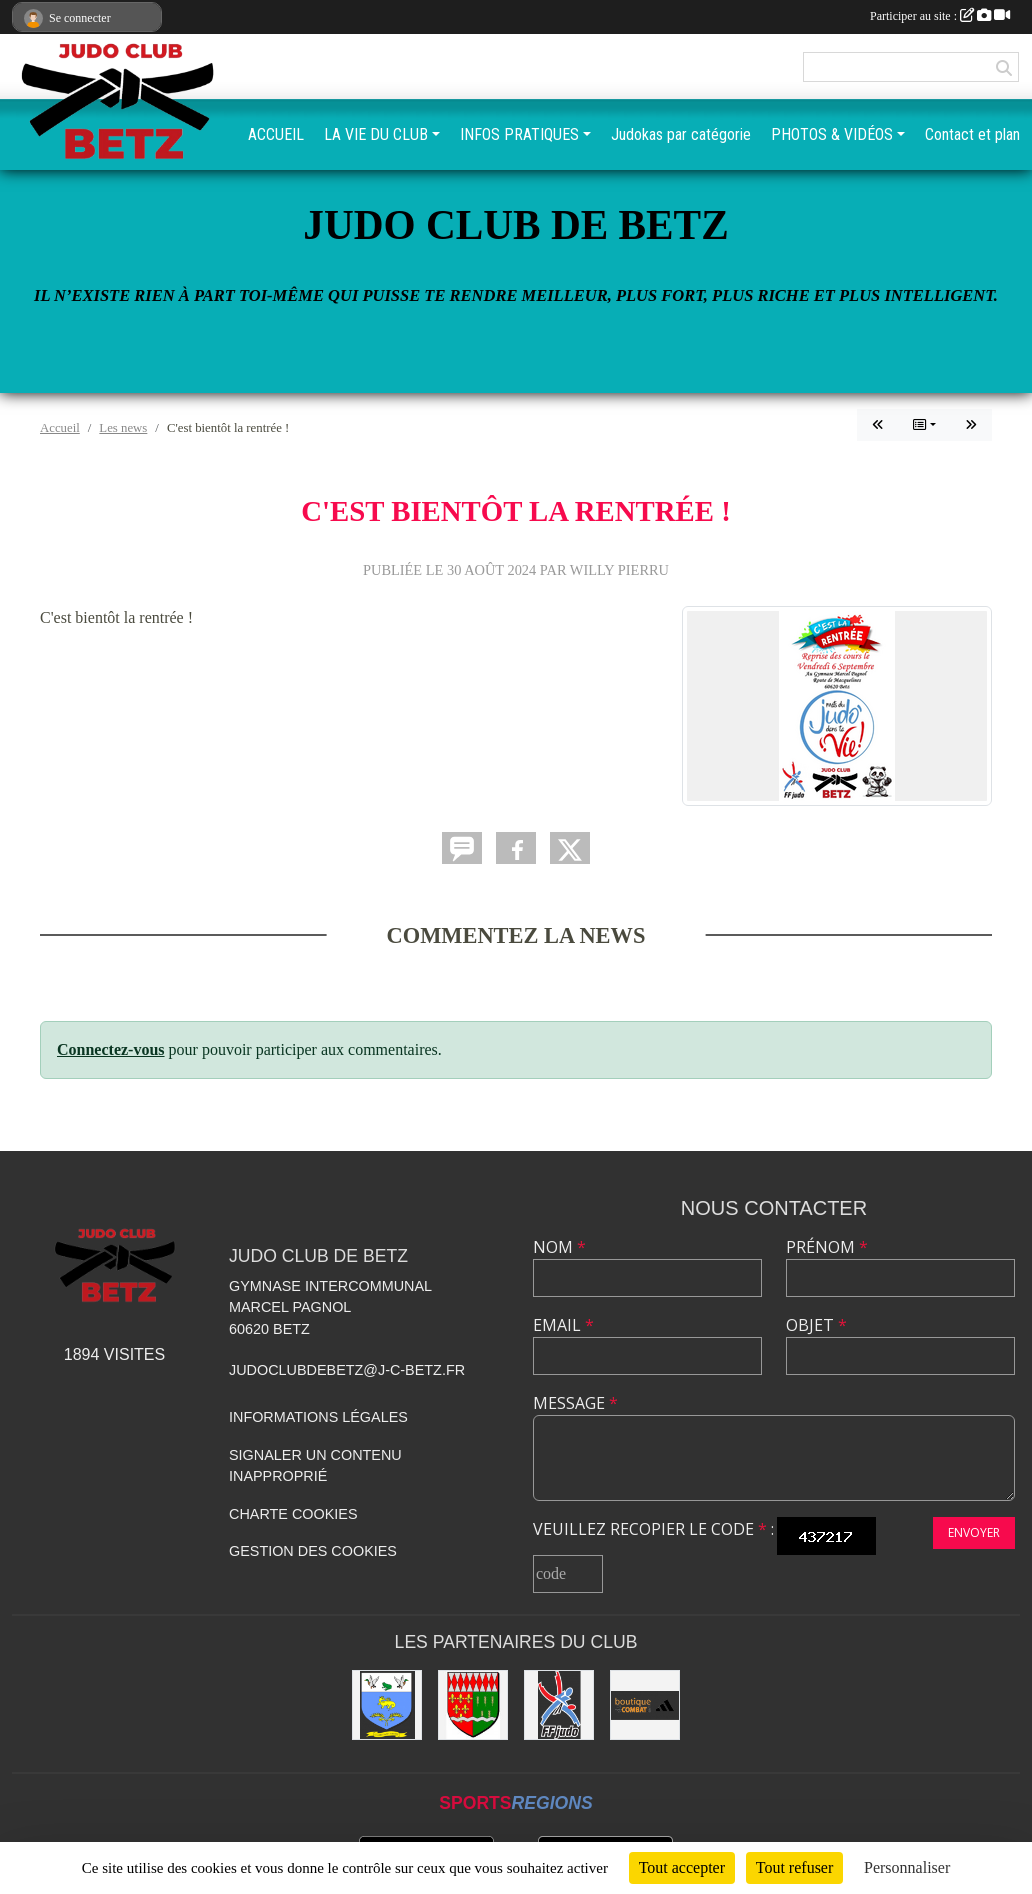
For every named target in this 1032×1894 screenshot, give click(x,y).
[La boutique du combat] (645, 1705)
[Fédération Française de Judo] (559, 1705)
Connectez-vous (111, 1049)
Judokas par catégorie (681, 134)
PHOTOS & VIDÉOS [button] (832, 134)
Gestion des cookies (313, 1551)
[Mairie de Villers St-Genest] (387, 1705)
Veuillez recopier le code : (653, 1529)
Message (575, 1403)
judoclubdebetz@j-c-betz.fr (347, 1370)
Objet (816, 1325)
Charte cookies (293, 1514)
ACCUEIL (276, 134)
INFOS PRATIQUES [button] (519, 134)
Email (563, 1325)
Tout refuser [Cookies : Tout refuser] (795, 1867)
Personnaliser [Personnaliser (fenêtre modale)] (907, 1867)
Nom (559, 1247)
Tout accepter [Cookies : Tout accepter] (682, 1867)
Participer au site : (940, 16)
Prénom (827, 1247)
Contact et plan (972, 134)
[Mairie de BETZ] (473, 1705)
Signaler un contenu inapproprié (315, 1466)
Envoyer (974, 1532)
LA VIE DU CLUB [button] (376, 134)
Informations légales (318, 1417)
